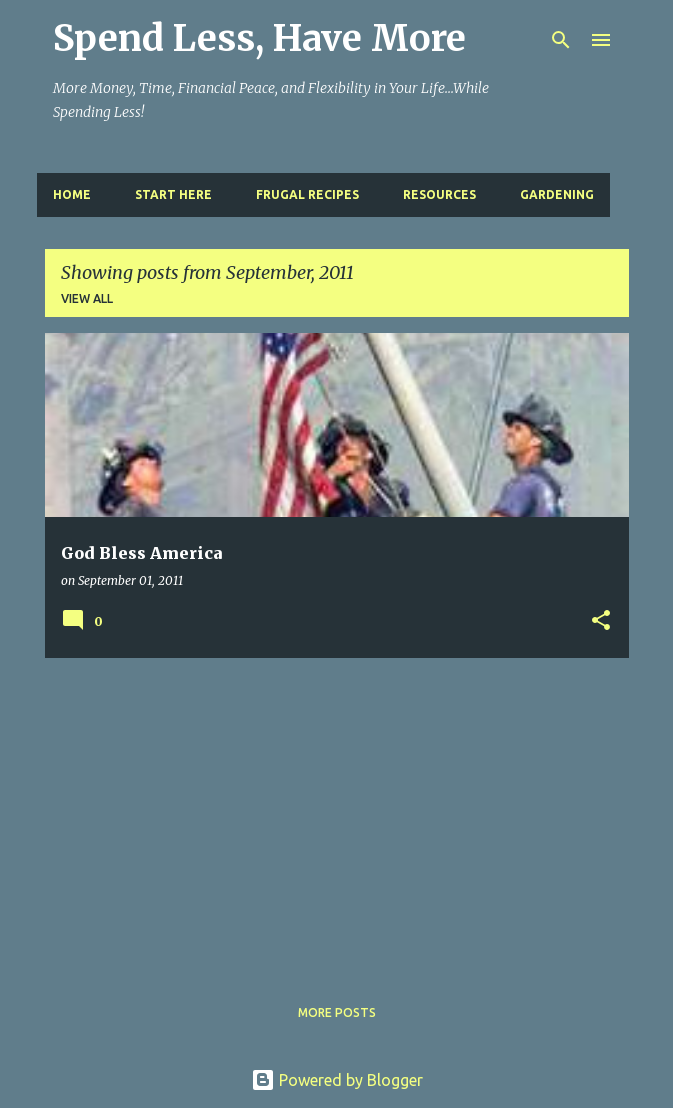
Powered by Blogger (337, 1080)
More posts (337, 1012)
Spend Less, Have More (259, 38)
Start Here (173, 194)
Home (72, 194)
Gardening (557, 194)
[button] (601, 621)
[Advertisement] (337, 814)
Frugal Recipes (307, 194)
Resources (439, 194)
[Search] (561, 40)
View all (87, 298)
